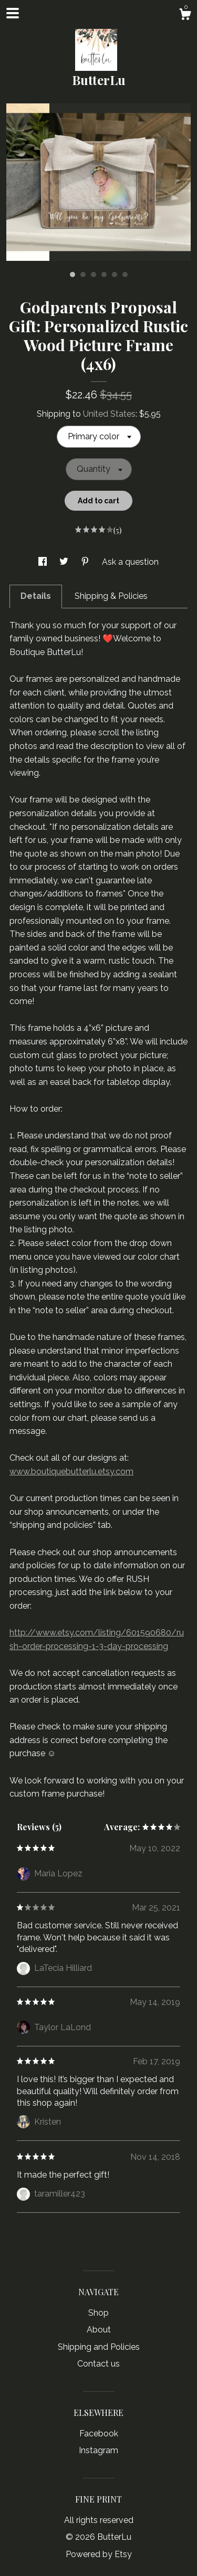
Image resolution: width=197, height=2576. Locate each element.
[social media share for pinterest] (86, 562)
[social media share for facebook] (43, 562)
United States (109, 414)
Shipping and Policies (99, 2347)
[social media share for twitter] (64, 562)
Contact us (98, 2364)
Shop (98, 2313)
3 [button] (93, 274)
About (99, 2330)
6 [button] (125, 274)
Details (35, 596)
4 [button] (104, 274)
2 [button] (83, 274)
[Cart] (185, 16)
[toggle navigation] (12, 13)
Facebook (98, 2433)
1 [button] (72, 274)
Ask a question (130, 562)
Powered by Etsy (99, 2554)
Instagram (98, 2450)
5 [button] (114, 274)
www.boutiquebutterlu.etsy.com (71, 1471)
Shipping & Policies (111, 596)
